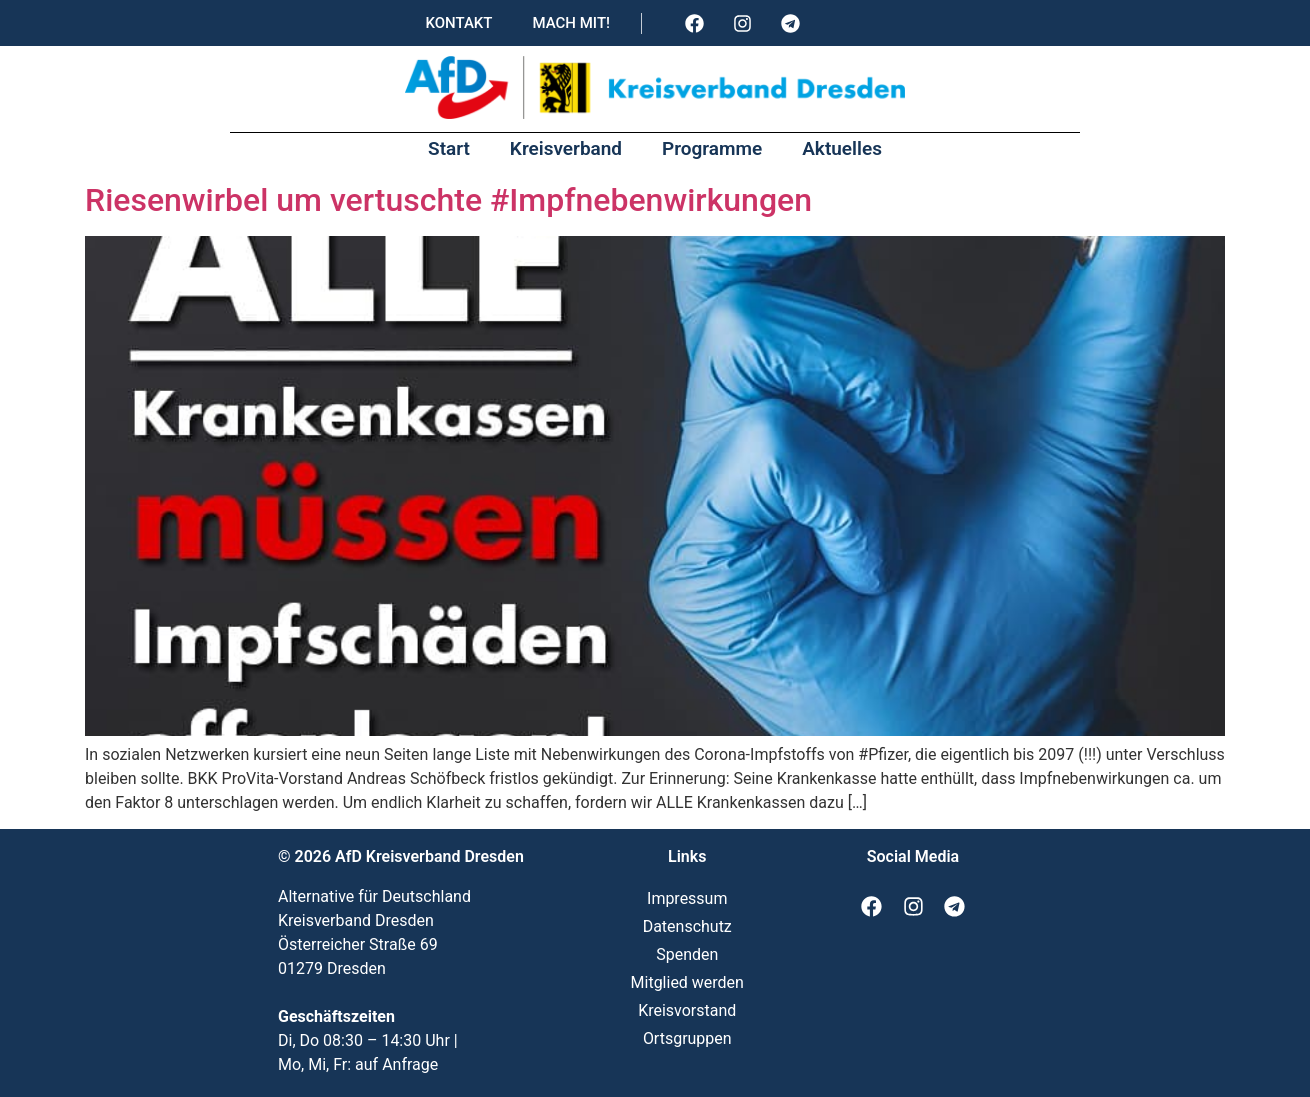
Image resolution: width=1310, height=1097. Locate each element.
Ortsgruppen (687, 1038)
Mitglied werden (687, 982)
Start (449, 148)
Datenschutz (687, 926)
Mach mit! (571, 23)
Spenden (687, 954)
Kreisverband (566, 148)
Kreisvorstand (687, 1010)
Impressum (687, 898)
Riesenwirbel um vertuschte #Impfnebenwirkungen (448, 200)
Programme (712, 148)
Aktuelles (842, 148)
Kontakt (458, 23)
